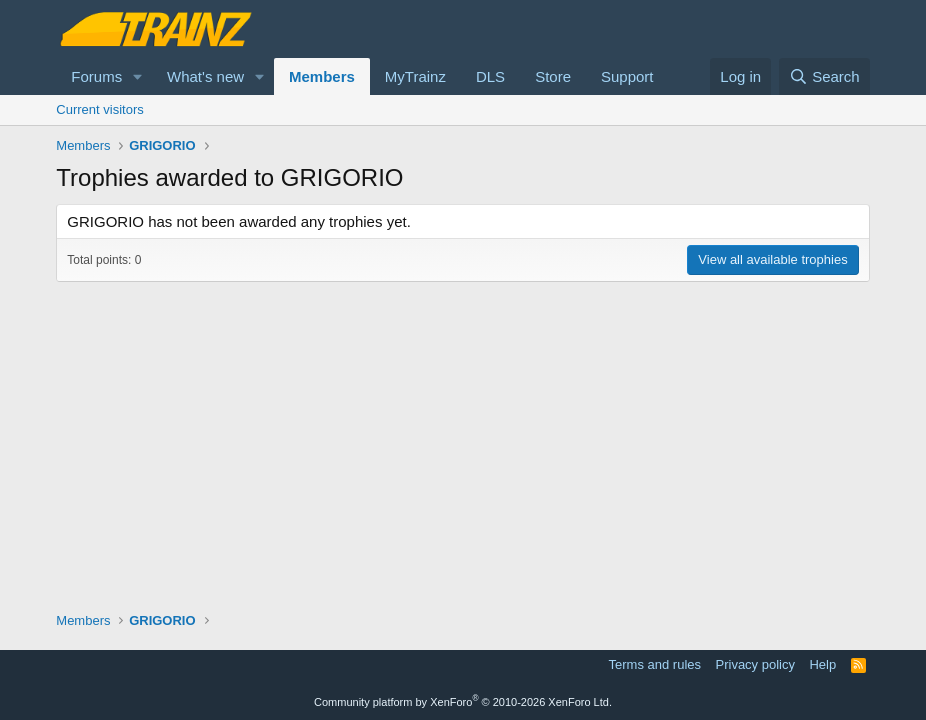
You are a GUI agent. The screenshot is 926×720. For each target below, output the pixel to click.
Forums (96, 76)
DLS (490, 76)
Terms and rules (655, 664)
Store (553, 76)
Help (822, 664)
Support (627, 76)
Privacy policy (755, 664)
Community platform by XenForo (463, 702)
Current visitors (99, 109)
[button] (138, 76)
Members (322, 76)
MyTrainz (415, 76)
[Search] (824, 76)
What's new (205, 76)
